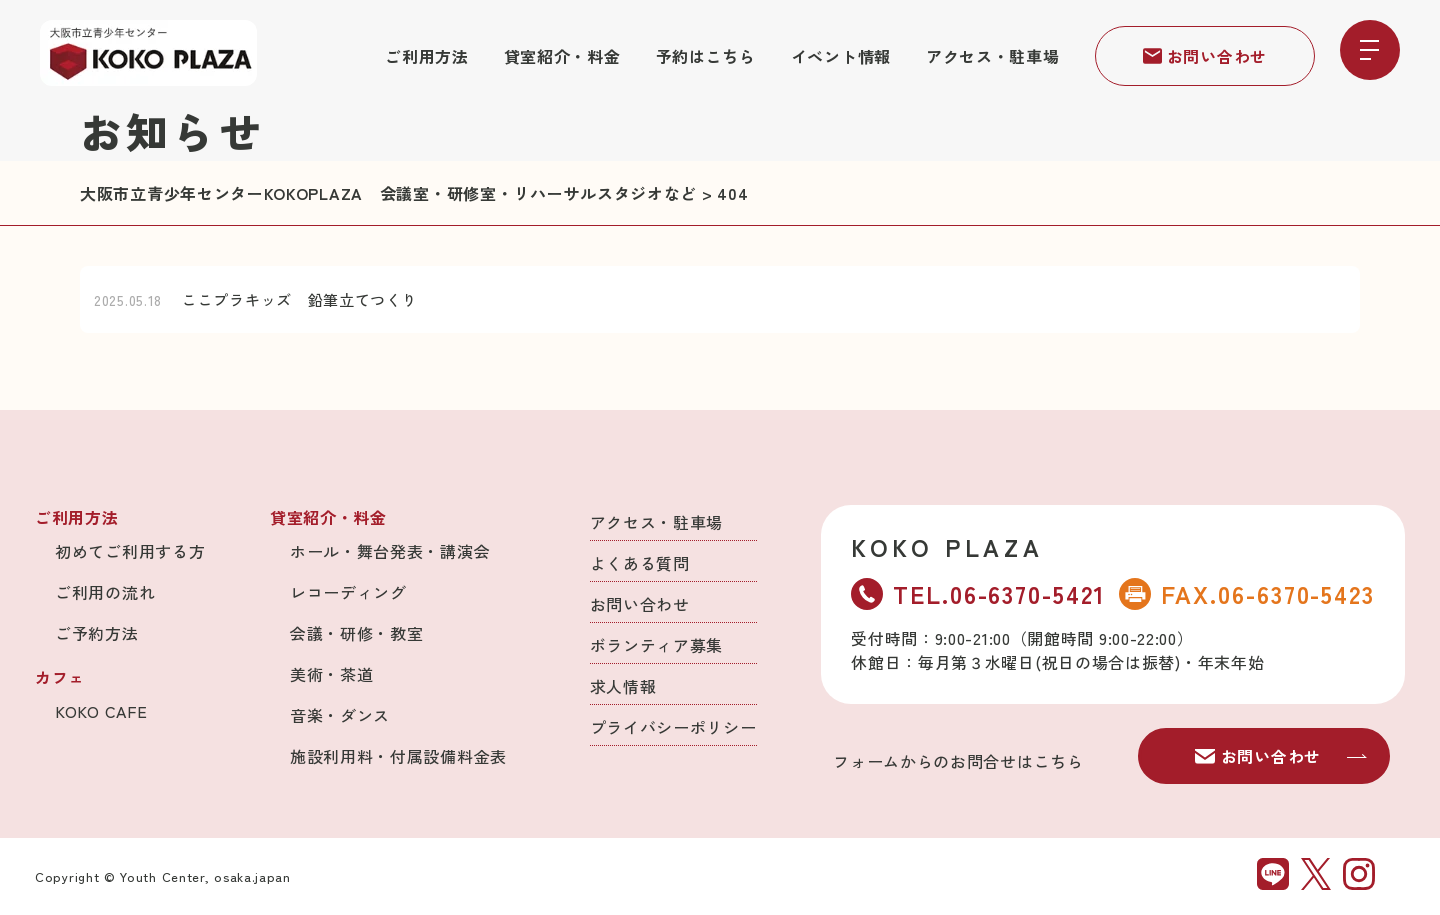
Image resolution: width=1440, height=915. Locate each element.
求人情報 (623, 686)
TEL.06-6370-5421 (978, 593)
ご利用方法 (427, 56)
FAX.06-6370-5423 (1247, 593)
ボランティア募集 (657, 645)
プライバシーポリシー (673, 727)
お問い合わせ (1205, 56)
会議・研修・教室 (357, 633)
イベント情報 (841, 56)
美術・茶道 (332, 674)
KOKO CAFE (101, 711)
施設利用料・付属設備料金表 (398, 756)
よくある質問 (640, 563)
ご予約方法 (97, 633)
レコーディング (348, 592)
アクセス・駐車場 (993, 56)
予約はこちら (706, 56)
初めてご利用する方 (130, 551)
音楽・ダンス (340, 715)
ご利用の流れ (105, 592)
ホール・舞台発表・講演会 (390, 551)
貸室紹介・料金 (562, 56)
